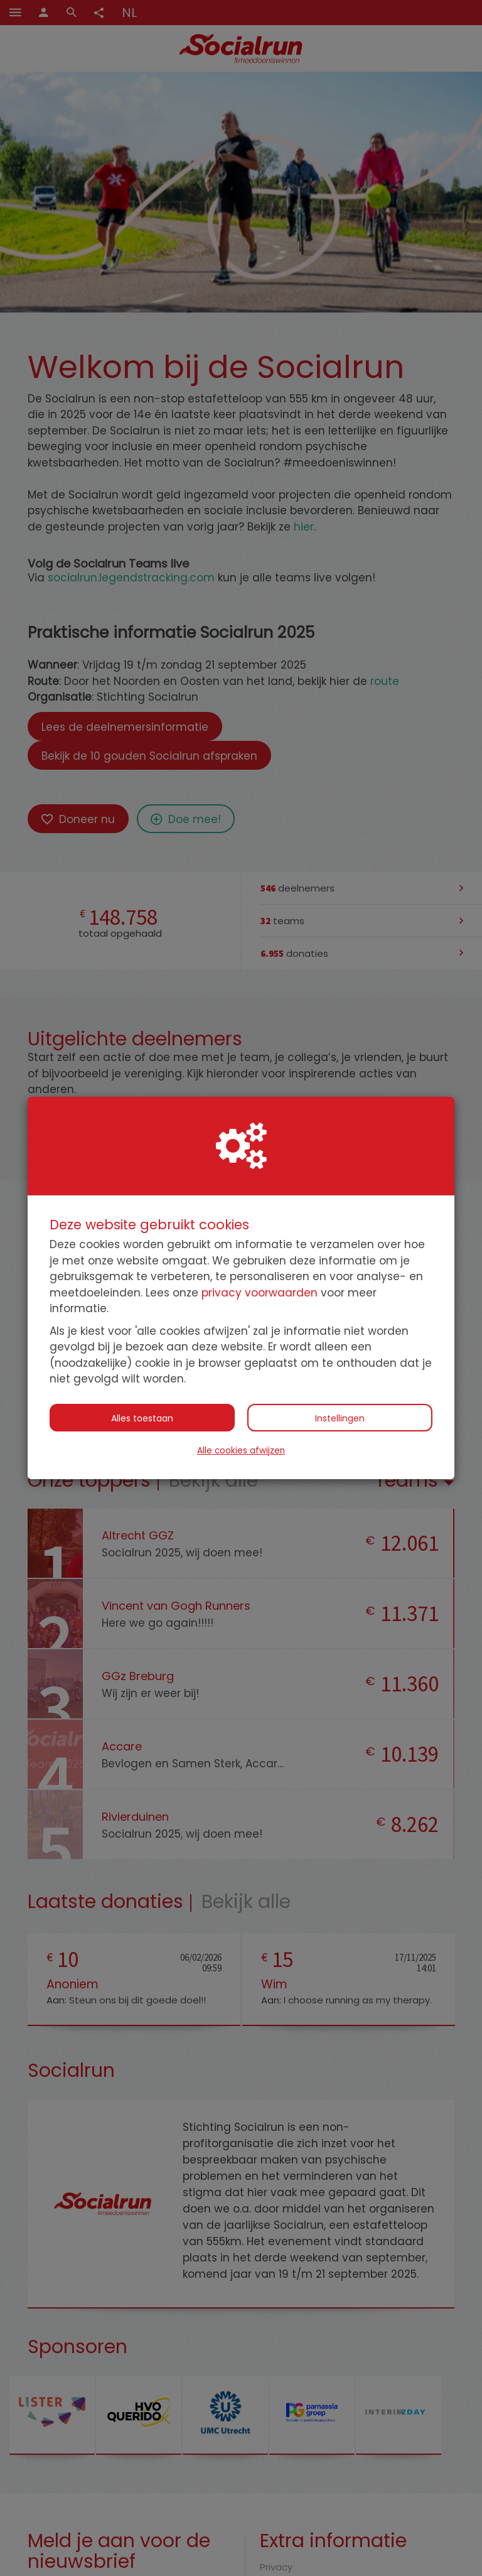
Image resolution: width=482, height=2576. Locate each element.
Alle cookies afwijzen (241, 1451)
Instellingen (340, 1418)
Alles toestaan (142, 1418)
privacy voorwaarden (259, 1292)
